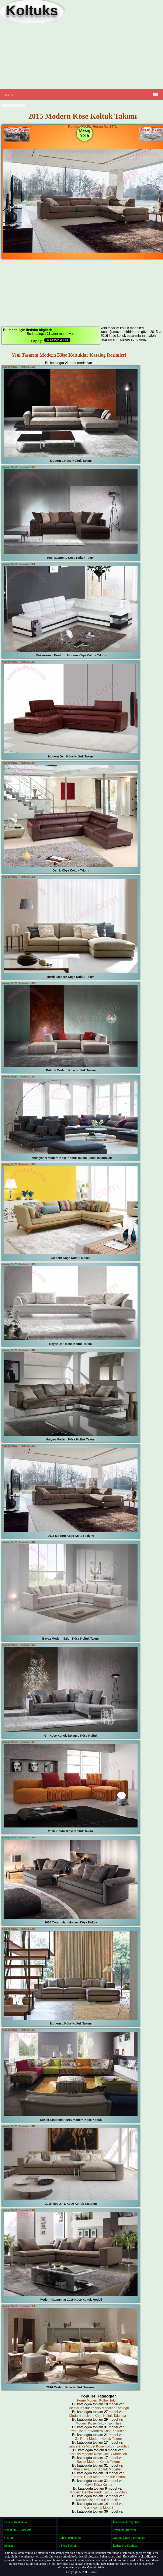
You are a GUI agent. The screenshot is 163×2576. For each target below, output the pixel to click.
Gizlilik (9, 2537)
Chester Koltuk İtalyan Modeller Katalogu (98, 2408)
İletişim (9, 2545)
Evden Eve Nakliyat (125, 2545)
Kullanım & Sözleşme (17, 2530)
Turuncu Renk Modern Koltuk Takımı (98, 2477)
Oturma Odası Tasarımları (129, 2537)
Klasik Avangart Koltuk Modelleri (98, 2469)
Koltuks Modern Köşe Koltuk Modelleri (98, 2454)
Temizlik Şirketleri (124, 2530)
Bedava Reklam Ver (16, 2522)
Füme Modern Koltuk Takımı (98, 2400)
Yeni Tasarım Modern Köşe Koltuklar (98, 2431)
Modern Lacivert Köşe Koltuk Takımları (98, 2415)
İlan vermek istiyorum (126, 2522)
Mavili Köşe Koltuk (98, 2484)
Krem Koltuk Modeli (98, 2507)
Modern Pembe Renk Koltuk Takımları (98, 2492)
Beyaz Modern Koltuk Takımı (98, 2461)
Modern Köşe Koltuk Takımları (98, 2423)
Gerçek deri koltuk (70, 2537)
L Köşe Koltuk (68, 2545)
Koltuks (32, 10)
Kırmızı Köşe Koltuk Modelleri (98, 2500)
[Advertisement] (81, 56)
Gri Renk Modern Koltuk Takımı (98, 2438)
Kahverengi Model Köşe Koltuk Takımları (98, 2446)
